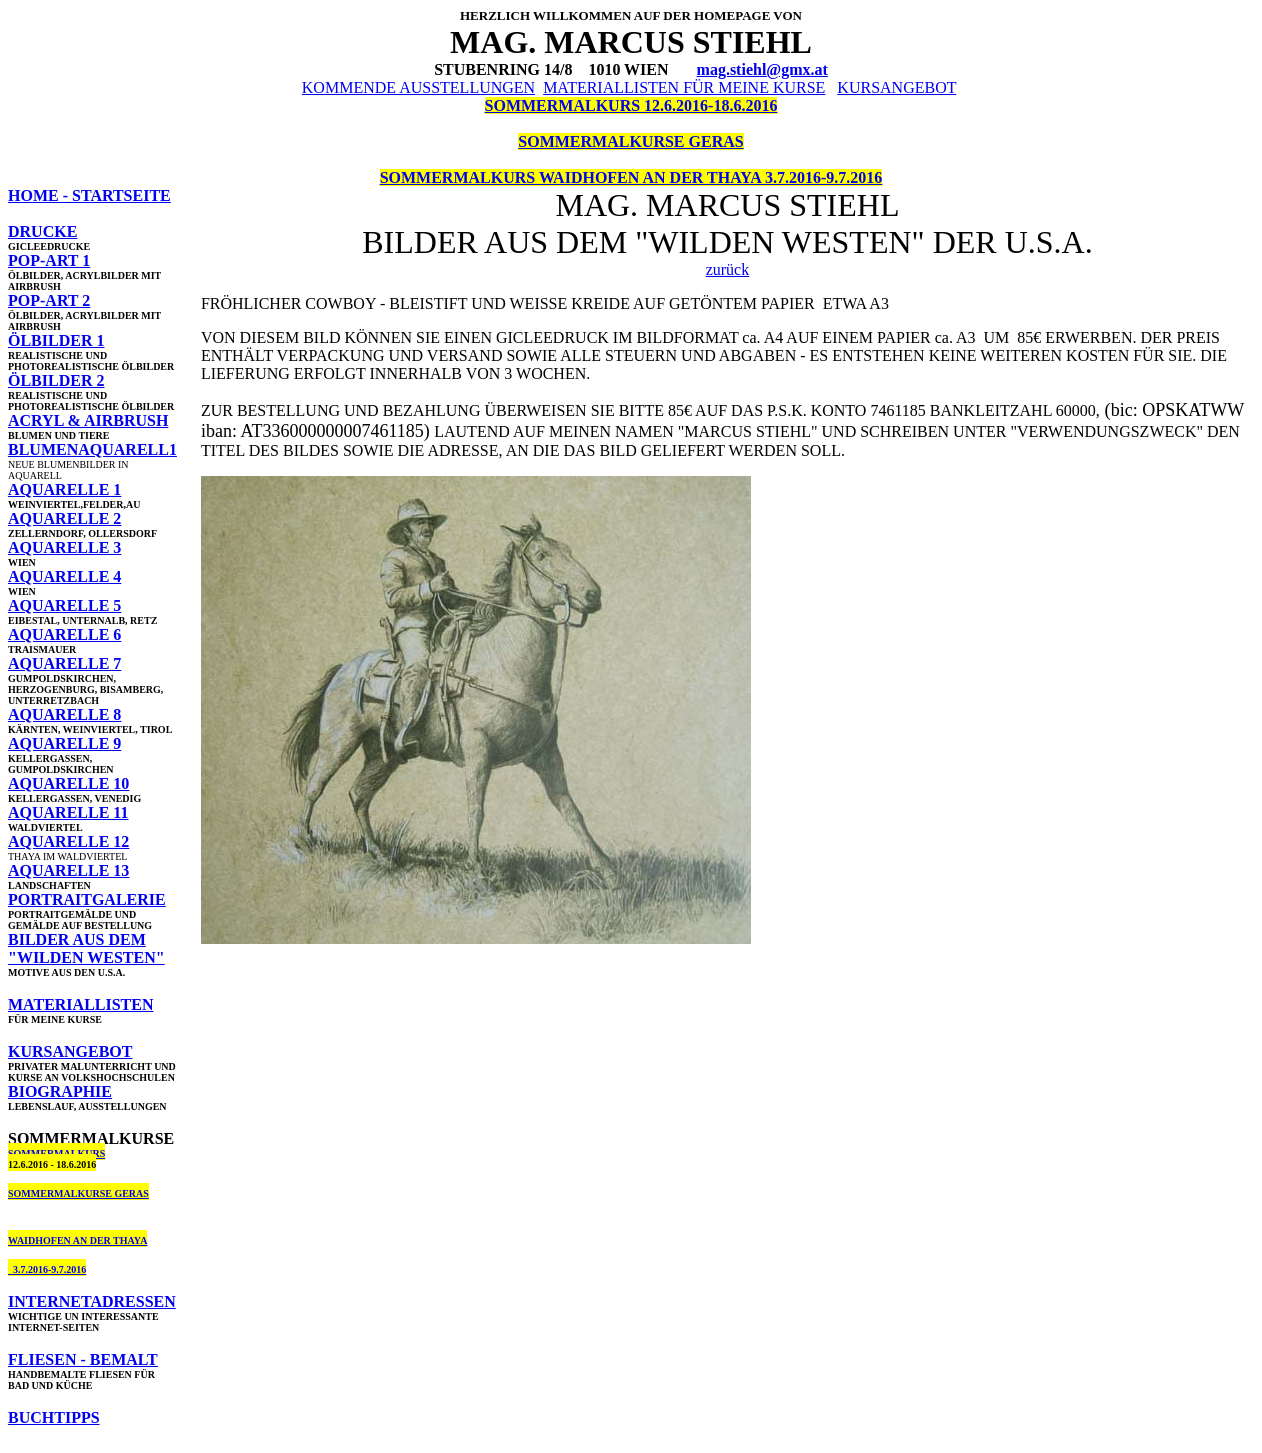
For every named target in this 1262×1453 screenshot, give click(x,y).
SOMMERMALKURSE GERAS (630, 141)
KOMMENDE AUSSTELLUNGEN (418, 87)
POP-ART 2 (49, 300)
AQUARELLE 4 (64, 576)
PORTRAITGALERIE (87, 899)
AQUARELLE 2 (64, 518)
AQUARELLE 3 (64, 547)
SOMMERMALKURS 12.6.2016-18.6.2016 (631, 105)
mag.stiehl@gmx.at (762, 69)
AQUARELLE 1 (64, 489)
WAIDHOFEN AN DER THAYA (77, 1240)
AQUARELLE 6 (64, 634)
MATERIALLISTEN (81, 1004)
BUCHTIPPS (54, 1417)
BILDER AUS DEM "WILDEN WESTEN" (86, 948)
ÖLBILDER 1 (56, 340)
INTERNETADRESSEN (92, 1301)
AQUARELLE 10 (68, 783)
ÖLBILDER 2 (56, 380)
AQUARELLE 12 (68, 841)
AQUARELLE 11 (68, 812)
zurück (728, 269)
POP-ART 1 (49, 260)
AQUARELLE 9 (64, 743)
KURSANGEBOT (896, 87)
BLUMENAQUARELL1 (92, 449)
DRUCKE (42, 231)
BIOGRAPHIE (60, 1091)
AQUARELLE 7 (64, 663)
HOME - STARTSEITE (89, 195)
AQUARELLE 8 (64, 714)
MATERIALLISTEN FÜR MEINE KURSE (684, 87)
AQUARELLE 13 (68, 870)
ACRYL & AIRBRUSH (88, 420)
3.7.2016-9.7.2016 (47, 1269)
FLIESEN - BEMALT (83, 1359)
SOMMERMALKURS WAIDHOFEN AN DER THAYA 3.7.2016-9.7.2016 (631, 177)
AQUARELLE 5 (64, 605)
